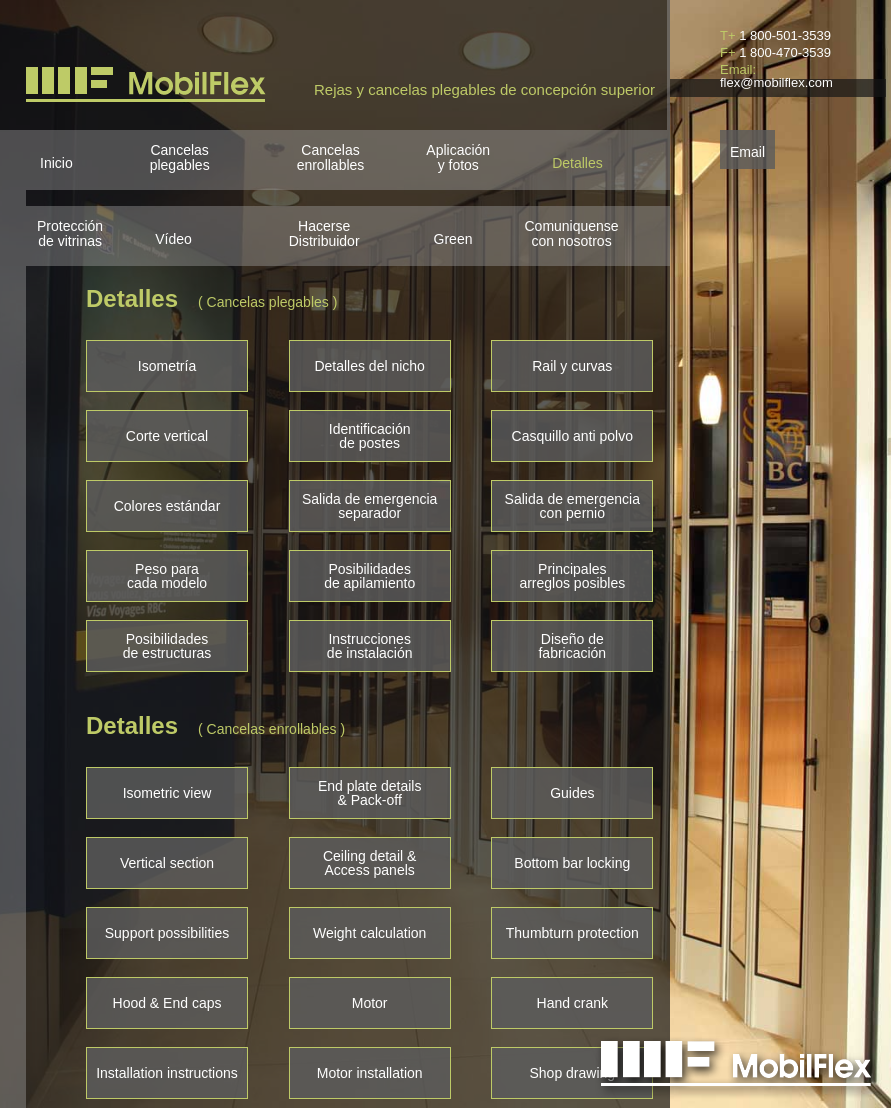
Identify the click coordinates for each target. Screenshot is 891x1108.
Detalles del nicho (369, 366)
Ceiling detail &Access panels (369, 863)
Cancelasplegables (180, 158)
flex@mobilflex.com (776, 82)
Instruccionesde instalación (370, 646)
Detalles (577, 163)
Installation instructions (167, 1073)
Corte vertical (167, 436)
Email (747, 150)
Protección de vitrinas (70, 234)
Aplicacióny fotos (458, 158)
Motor (370, 1003)
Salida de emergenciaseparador (369, 506)
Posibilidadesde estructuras (167, 646)
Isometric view (167, 793)
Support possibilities (167, 933)
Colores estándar (167, 506)
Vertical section (167, 863)
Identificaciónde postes (370, 436)
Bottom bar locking (572, 863)
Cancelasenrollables (331, 158)
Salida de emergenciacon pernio (572, 506)
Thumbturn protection (572, 933)
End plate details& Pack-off (370, 793)
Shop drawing (573, 1073)
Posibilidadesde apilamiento (369, 576)
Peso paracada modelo (167, 576)
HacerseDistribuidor (324, 234)
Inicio (56, 163)
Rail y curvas (572, 366)
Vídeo (173, 239)
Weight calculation (369, 933)
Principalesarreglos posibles (572, 576)
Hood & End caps (167, 1003)
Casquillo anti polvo (572, 436)
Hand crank (573, 1003)
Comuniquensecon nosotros (571, 234)
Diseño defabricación (572, 646)
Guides (572, 793)
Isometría (167, 366)
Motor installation (370, 1073)
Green (453, 239)
